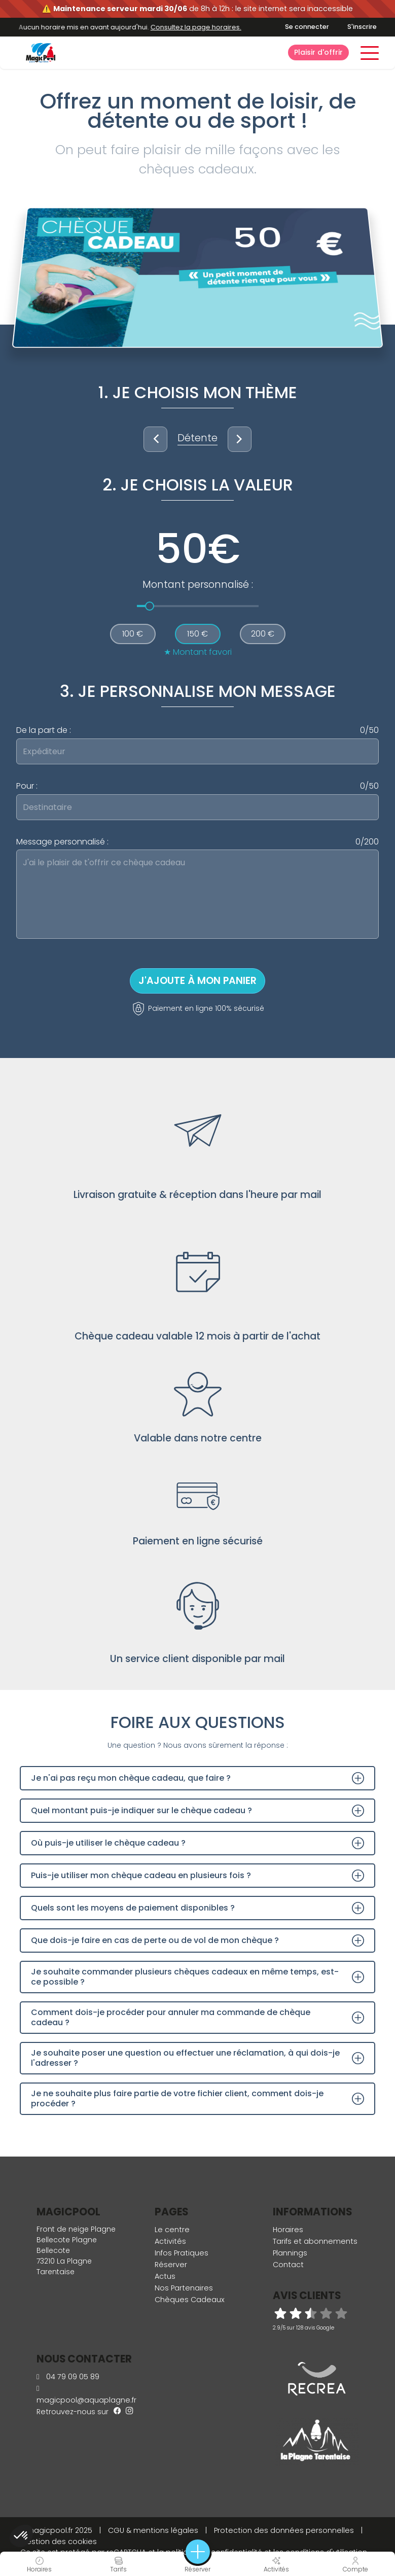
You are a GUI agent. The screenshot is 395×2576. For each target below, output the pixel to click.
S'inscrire (362, 26)
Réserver (171, 2265)
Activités (170, 2241)
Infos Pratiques (181, 2253)
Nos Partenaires (184, 2288)
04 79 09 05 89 (68, 2377)
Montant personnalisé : (197, 584)
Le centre (172, 2230)
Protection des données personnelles (284, 2530)
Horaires (288, 2230)
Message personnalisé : (197, 842)
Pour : (197, 786)
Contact (288, 2265)
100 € (132, 634)
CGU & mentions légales (153, 2530)
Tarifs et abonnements (315, 2241)
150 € (197, 634)
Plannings (290, 2253)
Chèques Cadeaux (190, 2300)
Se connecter (307, 26)
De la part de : (197, 730)
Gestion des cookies (58, 2541)
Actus (165, 2276)
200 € (262, 634)
